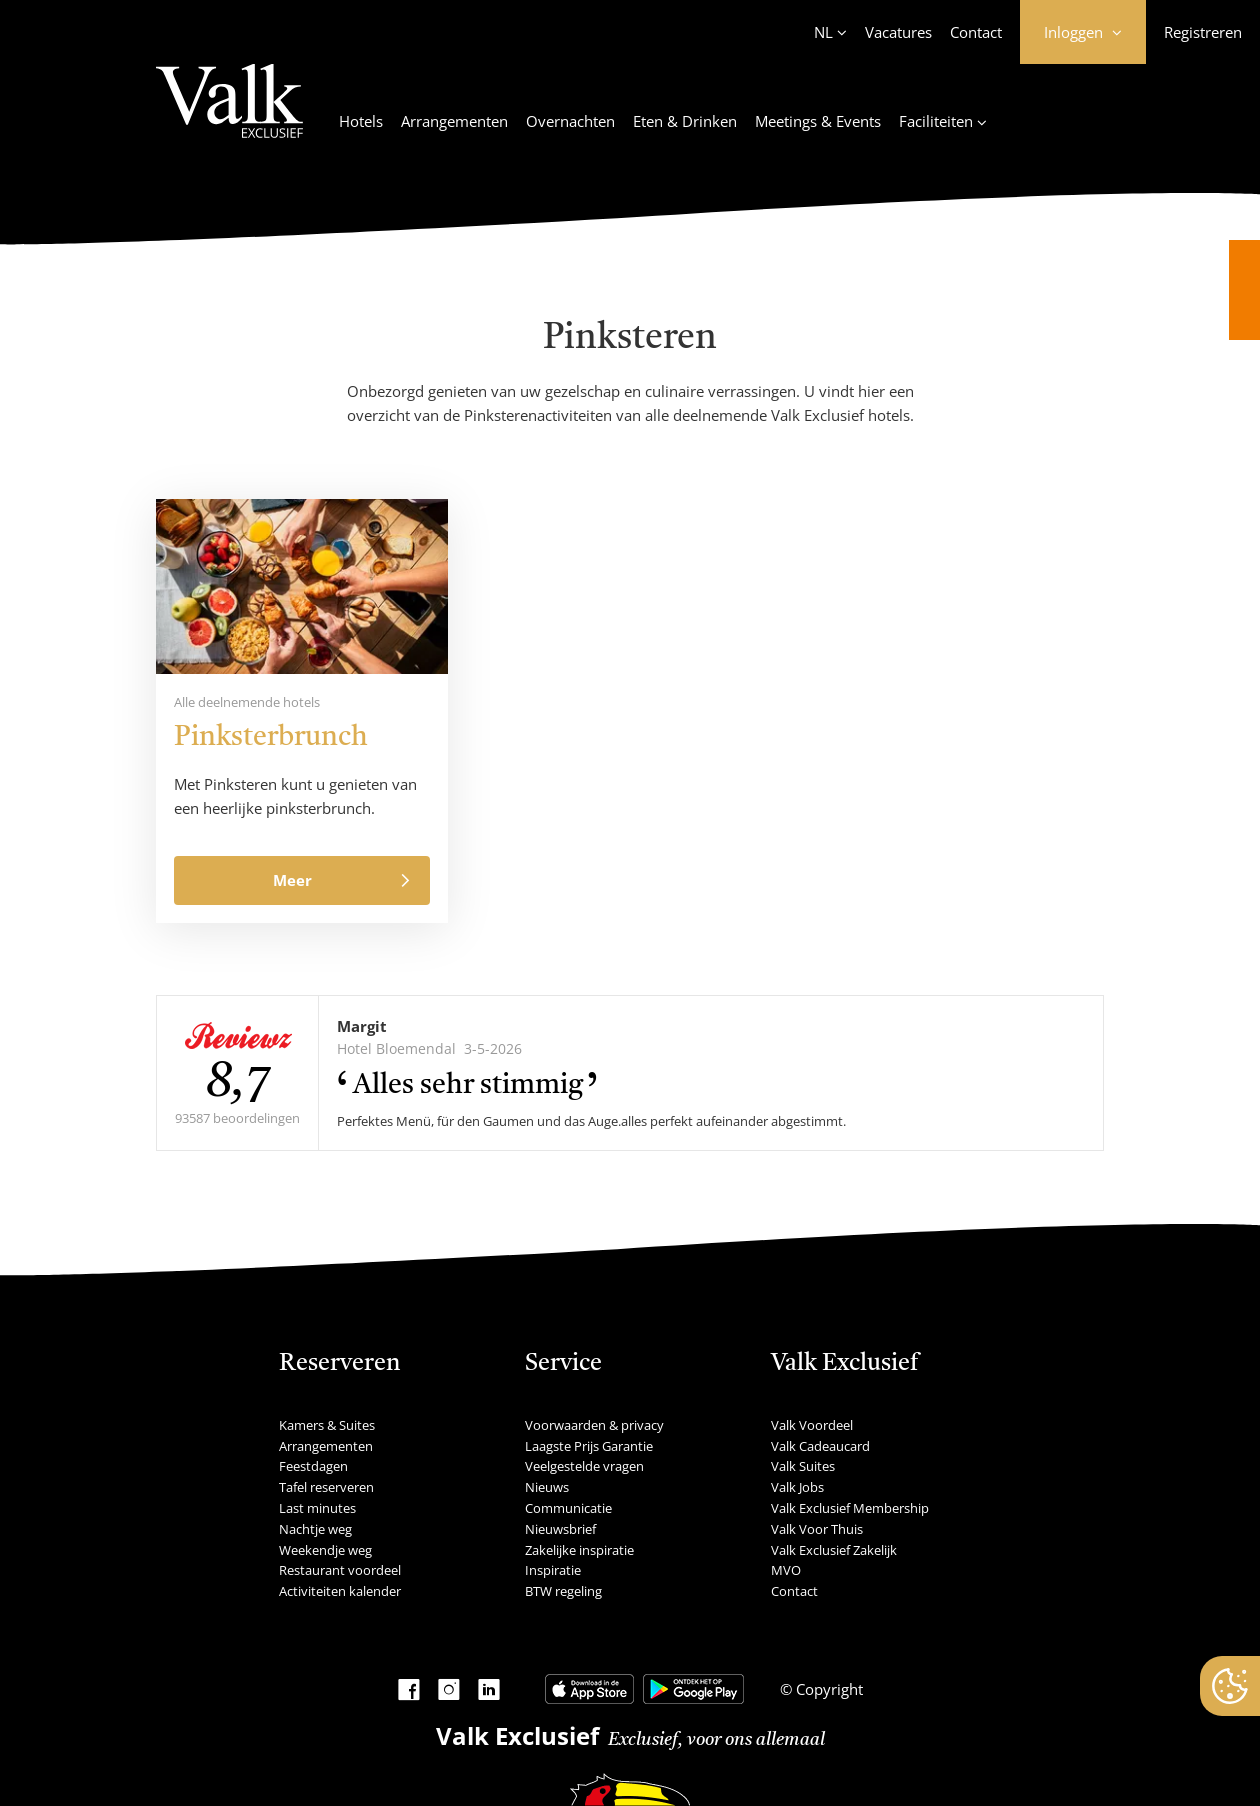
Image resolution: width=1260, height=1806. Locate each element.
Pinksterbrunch (271, 738)
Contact (976, 32)
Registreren (1203, 32)
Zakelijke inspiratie (579, 1550)
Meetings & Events (818, 121)
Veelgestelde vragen (584, 1466)
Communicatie (568, 1508)
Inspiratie (553, 1570)
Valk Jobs (797, 1487)
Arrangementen (454, 121)
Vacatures (898, 32)
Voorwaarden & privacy (594, 1425)
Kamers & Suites (327, 1425)
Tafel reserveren (326, 1487)
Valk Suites (803, 1466)
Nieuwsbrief (560, 1529)
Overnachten (570, 121)
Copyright (827, 1689)
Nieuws (547, 1487)
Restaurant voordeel (340, 1570)
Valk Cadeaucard (820, 1446)
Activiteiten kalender (340, 1591)
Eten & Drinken (685, 121)
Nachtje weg (315, 1529)
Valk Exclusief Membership (850, 1508)
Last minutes (317, 1508)
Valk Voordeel (812, 1425)
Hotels (361, 121)
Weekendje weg (325, 1550)
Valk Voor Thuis (817, 1529)
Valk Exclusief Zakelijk (834, 1550)
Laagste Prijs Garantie (589, 1446)
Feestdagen (313, 1466)
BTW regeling (563, 1591)
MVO (786, 1570)
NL (823, 32)
